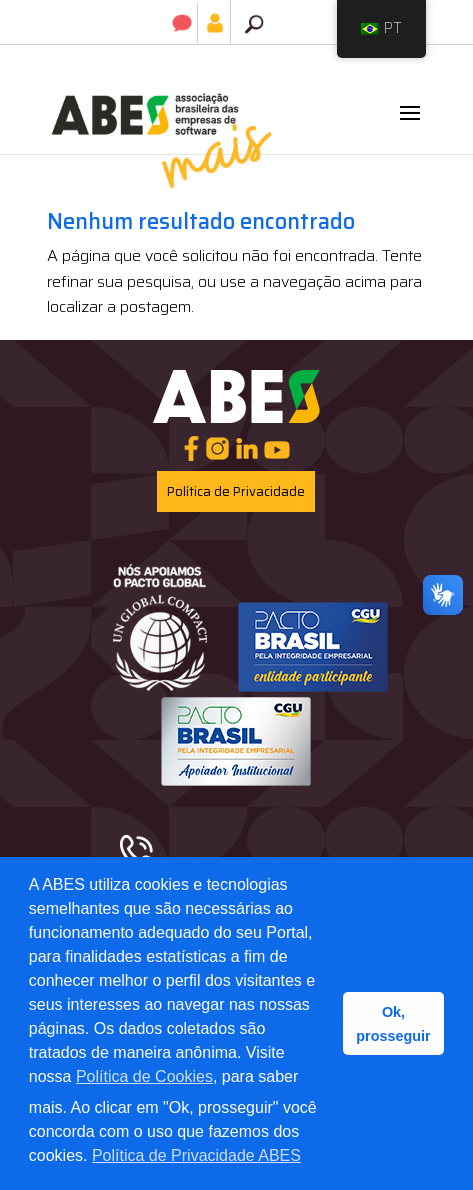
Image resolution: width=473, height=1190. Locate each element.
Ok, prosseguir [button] (393, 1024)
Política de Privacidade (236, 491)
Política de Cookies (144, 1076)
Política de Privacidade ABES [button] (196, 1155)
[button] (410, 126)
